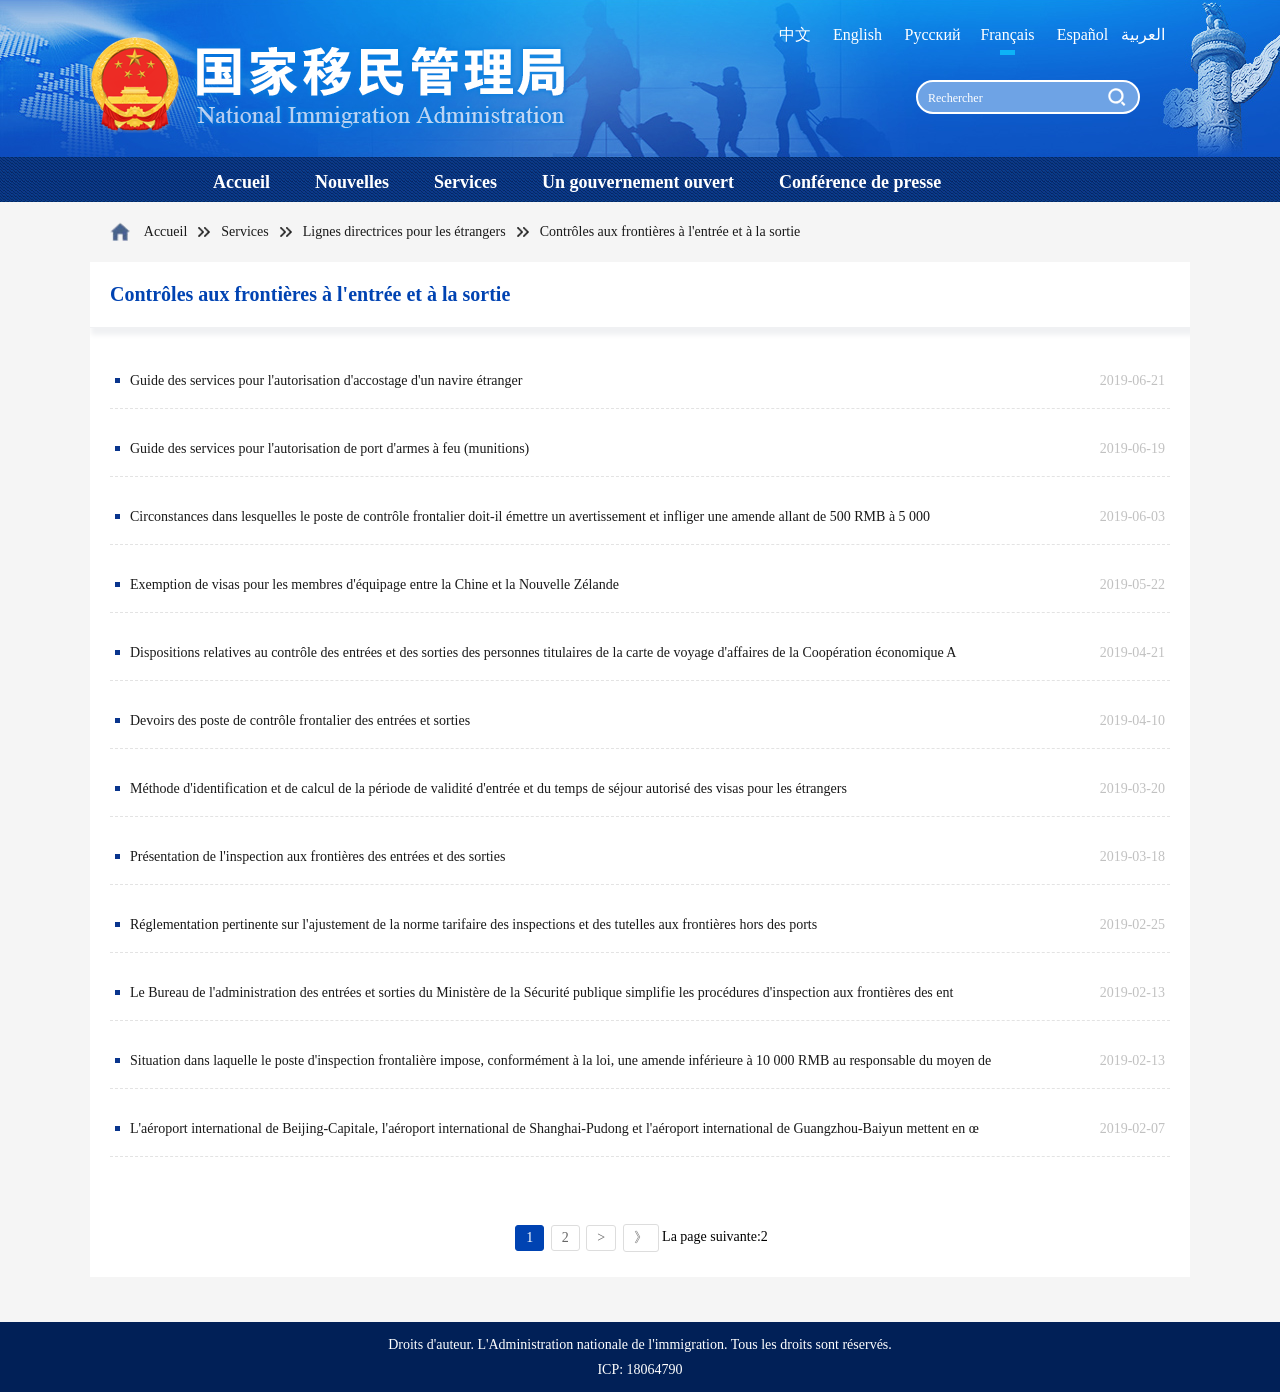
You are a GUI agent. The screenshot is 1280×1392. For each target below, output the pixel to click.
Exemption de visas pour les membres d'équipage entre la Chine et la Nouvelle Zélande (374, 584)
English (857, 34)
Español (1083, 34)
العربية (1143, 34)
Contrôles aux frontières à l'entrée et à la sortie (670, 231)
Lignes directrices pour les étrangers (404, 231)
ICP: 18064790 (639, 1369)
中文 (795, 34)
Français (1007, 34)
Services (244, 231)
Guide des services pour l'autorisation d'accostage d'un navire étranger (326, 380)
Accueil (166, 231)
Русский (933, 34)
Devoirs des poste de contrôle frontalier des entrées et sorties (300, 720)
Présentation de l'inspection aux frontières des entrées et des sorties (317, 856)
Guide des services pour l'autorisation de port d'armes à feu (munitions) (329, 448)
